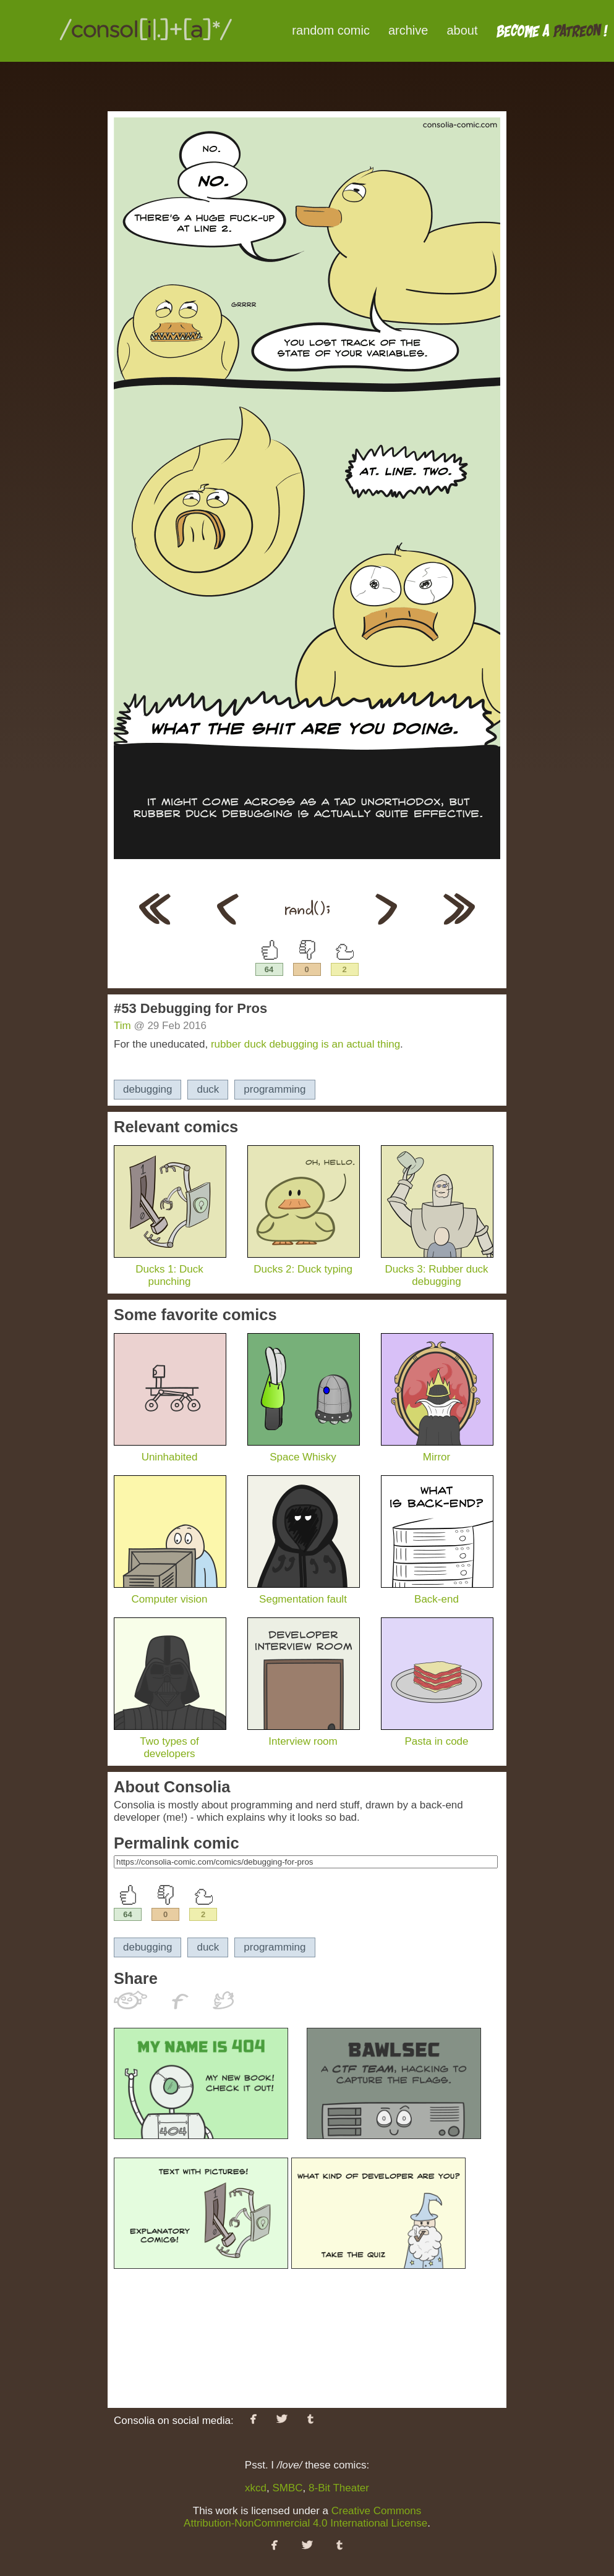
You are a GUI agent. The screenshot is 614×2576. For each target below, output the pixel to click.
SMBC (287, 2488)
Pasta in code (437, 1735)
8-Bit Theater (339, 2488)
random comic (331, 30)
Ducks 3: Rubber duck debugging (437, 1269)
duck (208, 1089)
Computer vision (170, 1593)
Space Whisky (303, 1451)
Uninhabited (170, 1451)
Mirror (437, 1451)
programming (274, 1089)
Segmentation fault (303, 1593)
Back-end (437, 1593)
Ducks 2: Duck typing (303, 1263)
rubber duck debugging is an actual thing (305, 1044)
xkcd (255, 2488)
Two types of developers (170, 1741)
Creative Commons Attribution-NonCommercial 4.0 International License (305, 2517)
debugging (147, 1089)
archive (408, 30)
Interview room (303, 1735)
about (461, 30)
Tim (122, 1026)
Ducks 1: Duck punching (170, 1269)
